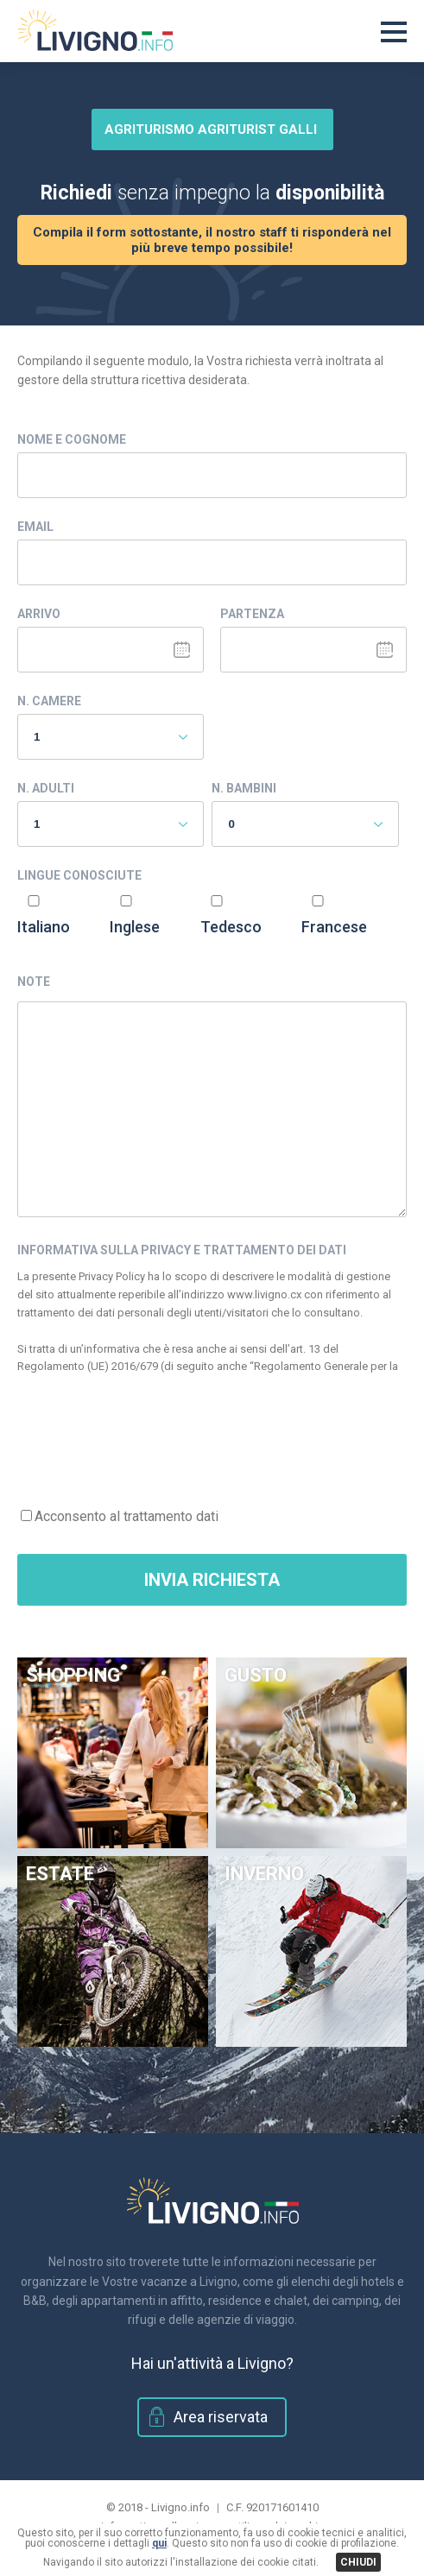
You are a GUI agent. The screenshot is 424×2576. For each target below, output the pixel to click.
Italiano (43, 927)
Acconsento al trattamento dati (126, 1516)
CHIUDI (358, 2562)
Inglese (135, 927)
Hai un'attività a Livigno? (212, 2363)
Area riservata (221, 2417)
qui (159, 2543)
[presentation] (148, 1432)
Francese (334, 927)
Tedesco (231, 927)
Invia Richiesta (212, 1579)
